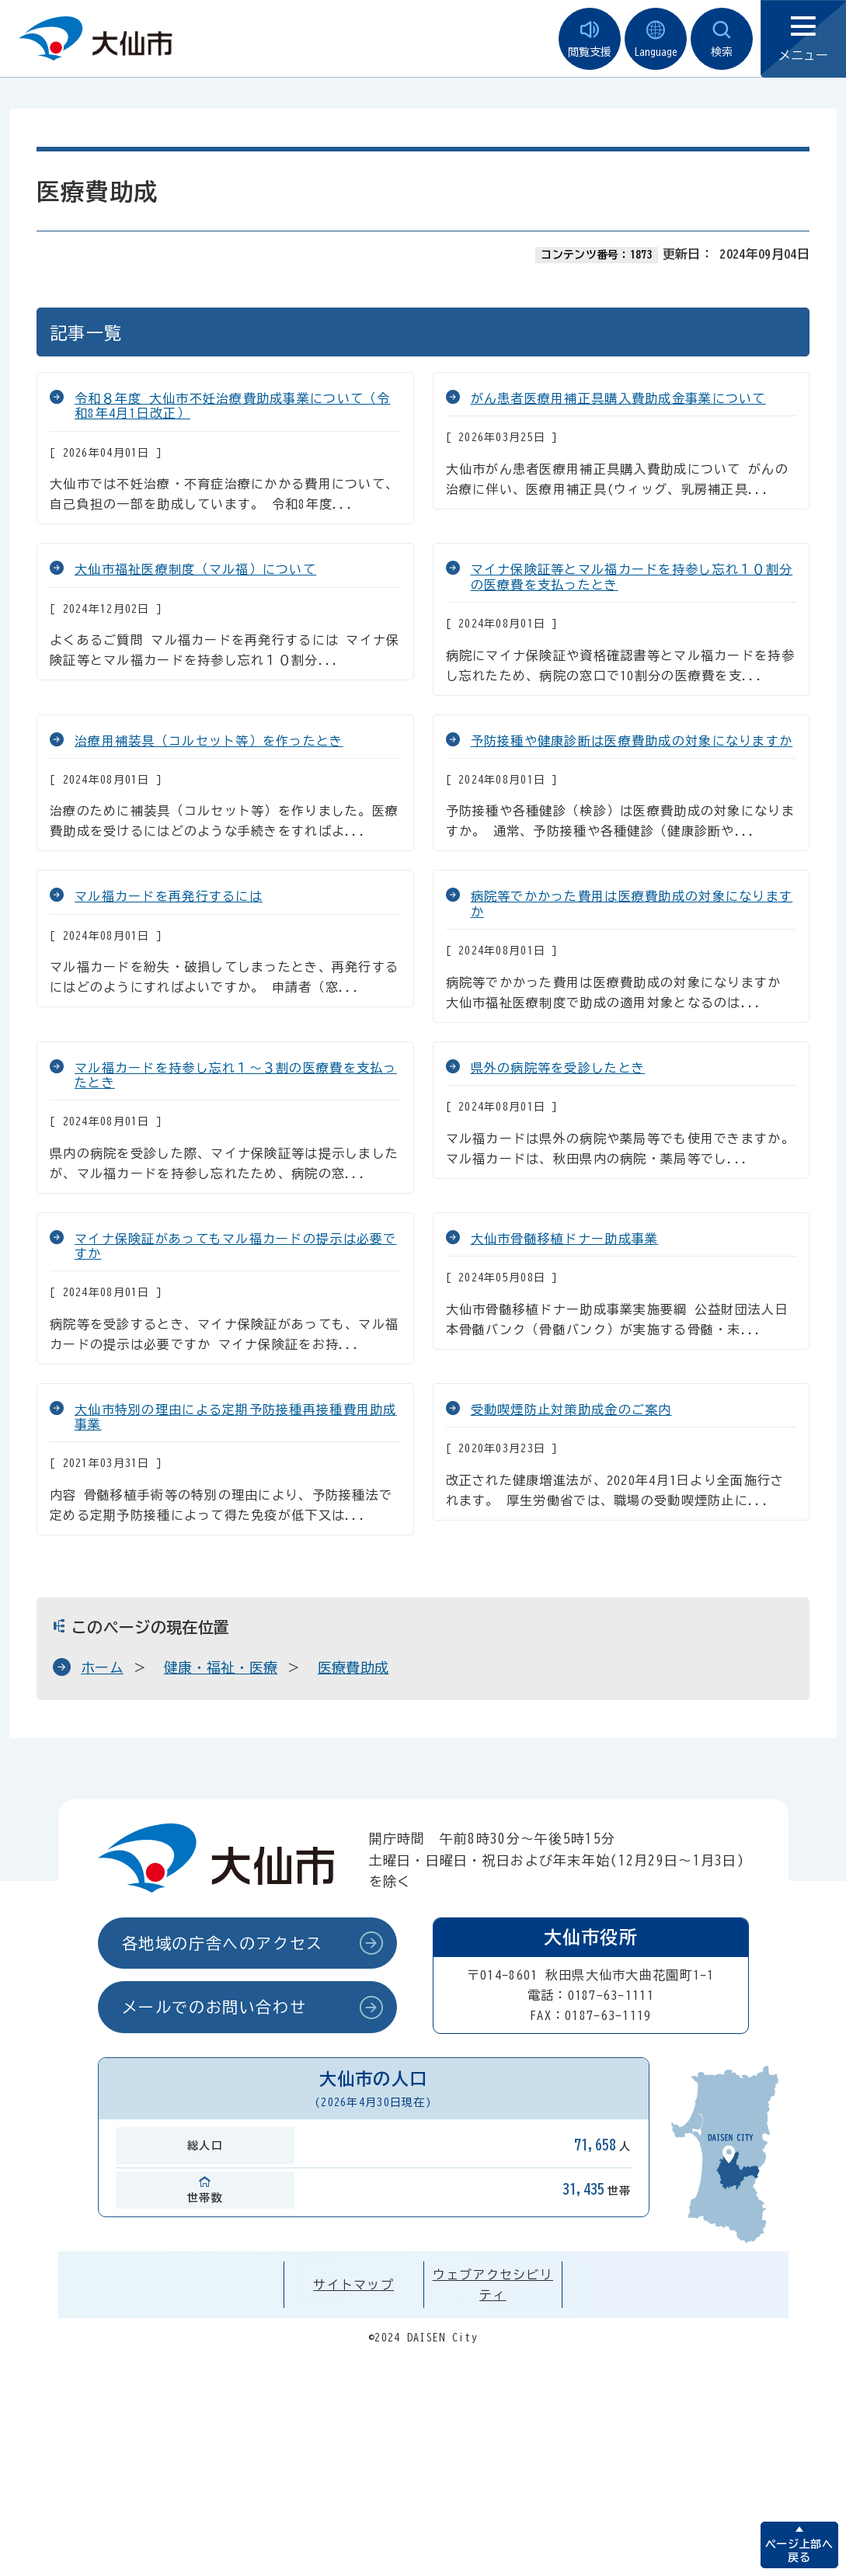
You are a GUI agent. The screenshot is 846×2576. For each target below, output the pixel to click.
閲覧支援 (589, 39)
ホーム (102, 1667)
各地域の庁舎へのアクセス (222, 1943)
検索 (721, 39)
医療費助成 (353, 1667)
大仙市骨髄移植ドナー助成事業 (565, 1238)
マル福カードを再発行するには (169, 896)
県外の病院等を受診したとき (558, 1068)
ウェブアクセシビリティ (493, 2284)
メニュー (803, 39)
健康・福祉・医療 (221, 1667)
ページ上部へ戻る (799, 2551)
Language (655, 39)
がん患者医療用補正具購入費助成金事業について (618, 398)
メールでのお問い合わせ (214, 2007)
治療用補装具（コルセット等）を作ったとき (209, 741)
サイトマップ (353, 2285)
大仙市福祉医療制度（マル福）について (195, 569)
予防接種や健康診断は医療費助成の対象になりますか (632, 741)
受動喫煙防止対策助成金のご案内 (571, 1409)
